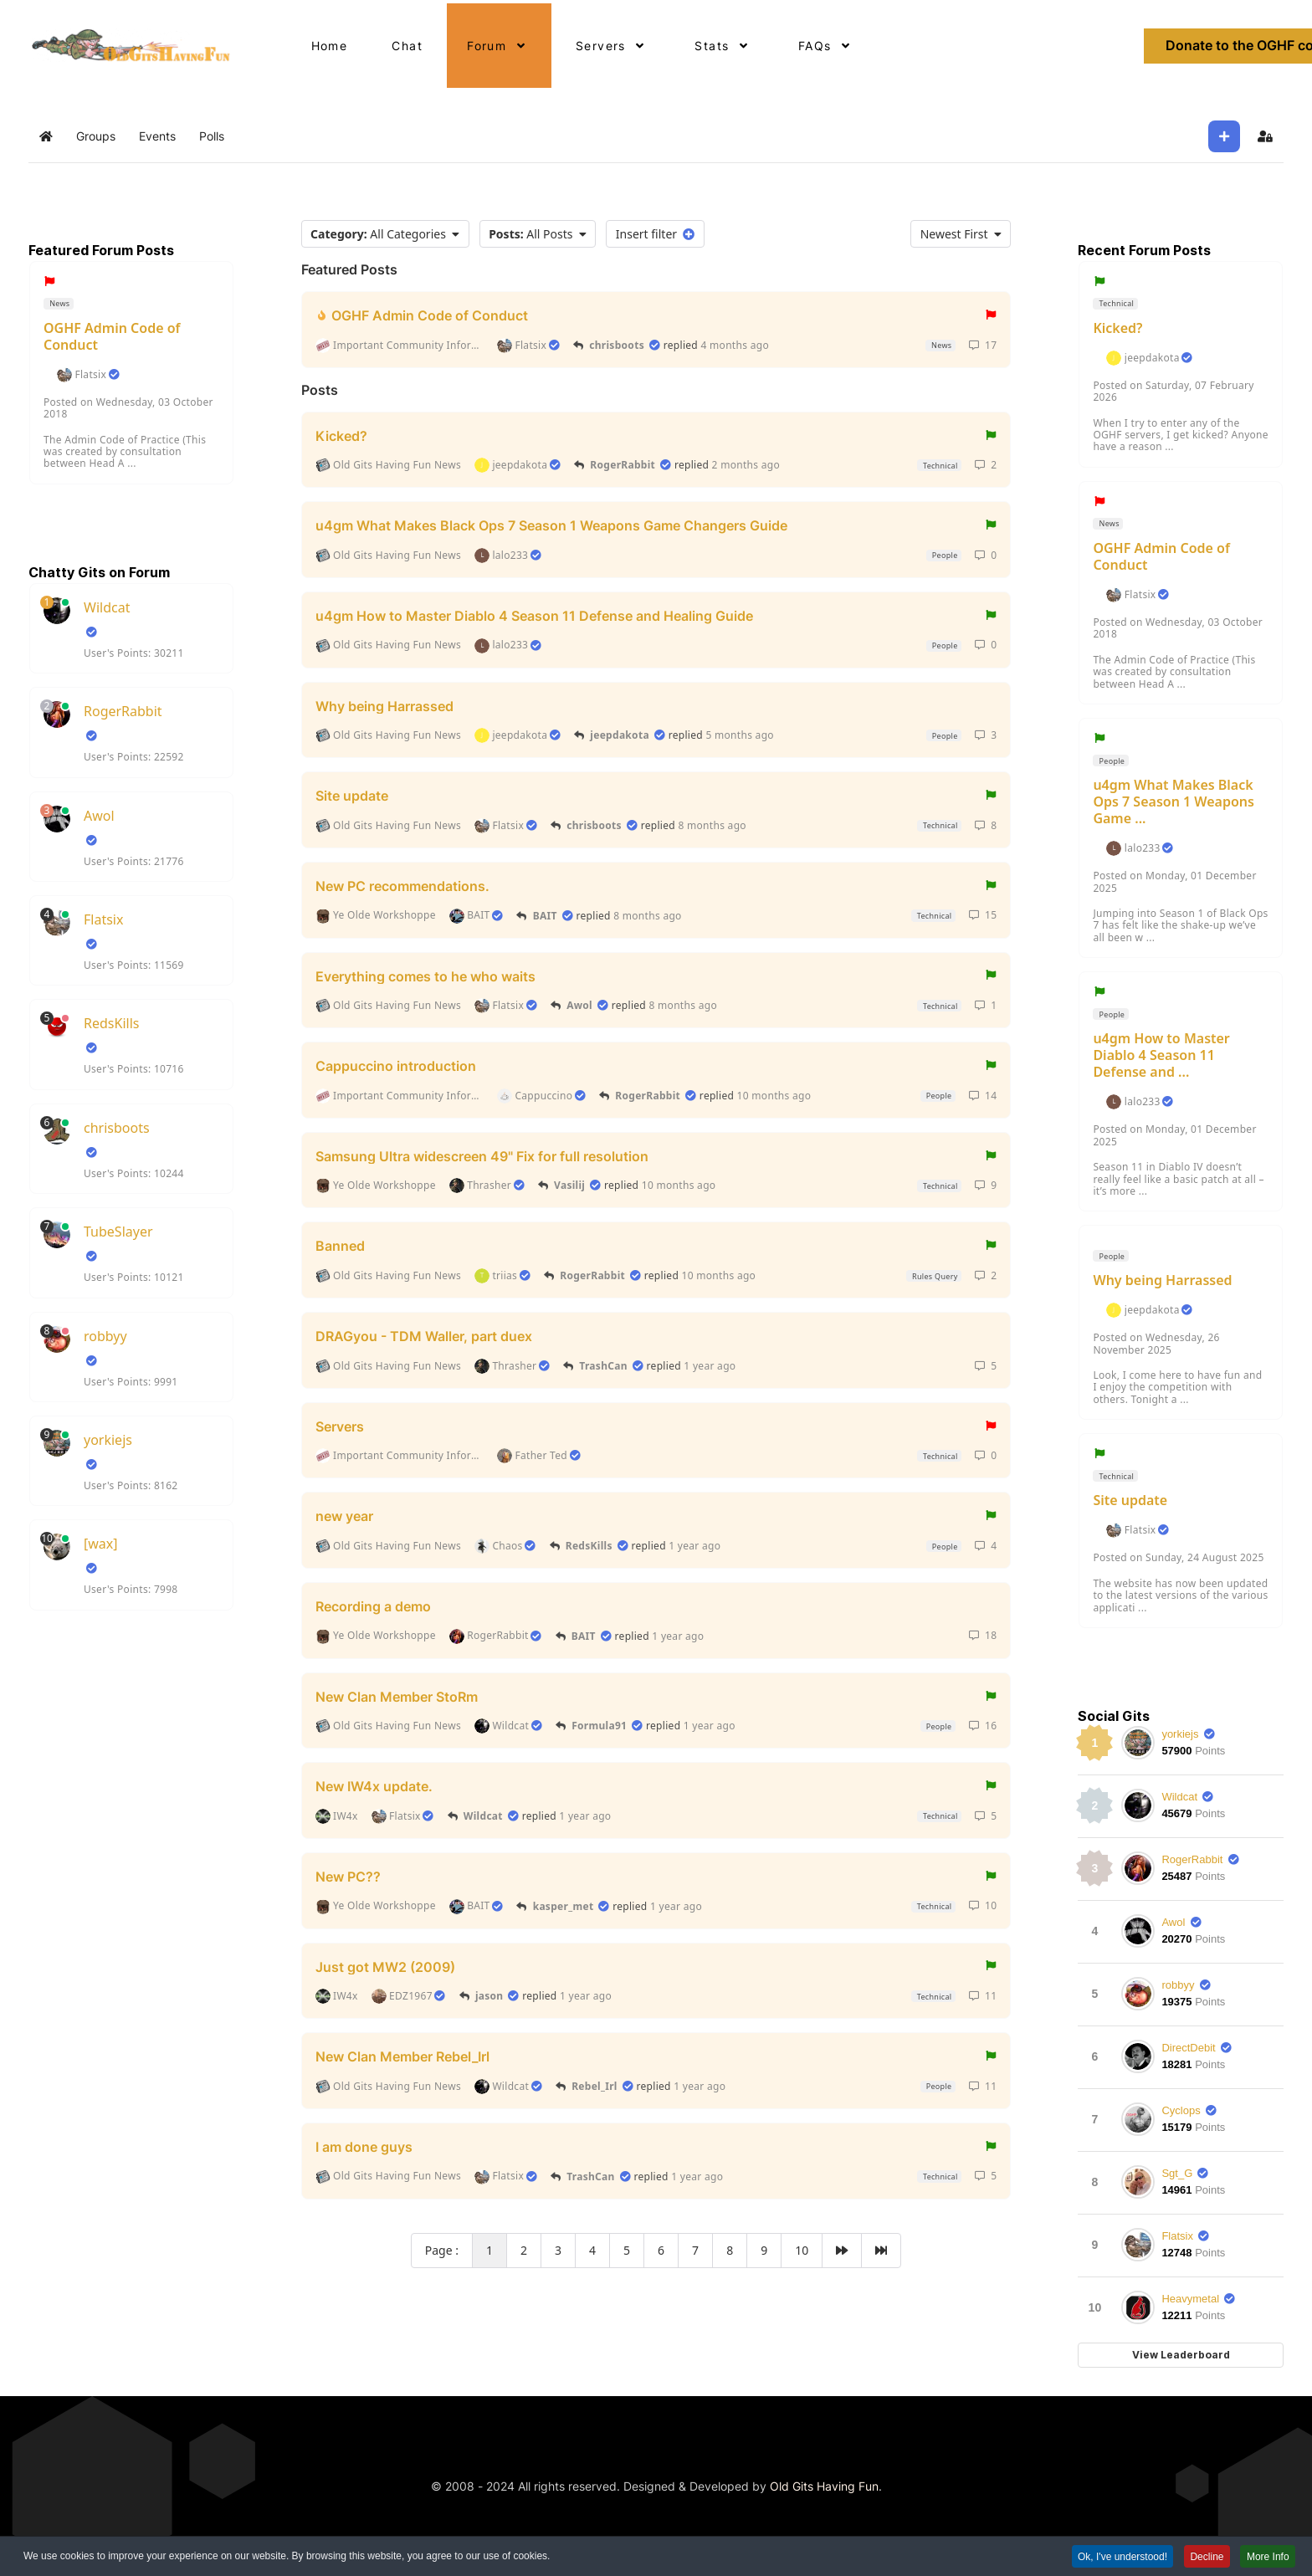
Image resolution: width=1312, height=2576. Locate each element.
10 (983, 1905)
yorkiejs (108, 1440)
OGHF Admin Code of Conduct (112, 336)
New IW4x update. (374, 1786)
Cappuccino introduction (395, 1066)
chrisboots (117, 1128)
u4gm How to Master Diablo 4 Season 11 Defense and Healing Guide (534, 615)
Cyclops (1180, 2110)
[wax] (101, 1543)
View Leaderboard (1181, 2354)
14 (983, 1095)
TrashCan (603, 1366)
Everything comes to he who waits (425, 975)
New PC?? (348, 1876)
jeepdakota (619, 735)
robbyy (105, 1336)
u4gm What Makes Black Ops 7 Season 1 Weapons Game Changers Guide (551, 525)
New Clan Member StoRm (396, 1695)
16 (983, 1725)
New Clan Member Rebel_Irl (402, 2056)
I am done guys (364, 2146)
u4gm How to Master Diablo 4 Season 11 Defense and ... (1161, 1055)
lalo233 (1143, 848)
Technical (938, 465)
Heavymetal (1190, 2298)
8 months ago (712, 825)
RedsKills (111, 1023)
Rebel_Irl (594, 2086)
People (943, 555)
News (59, 303)
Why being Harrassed (384, 705)
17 (983, 345)
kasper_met (563, 1906)
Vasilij (569, 1185)
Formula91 (599, 1725)
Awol (99, 816)
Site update (351, 795)
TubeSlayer (118, 1231)
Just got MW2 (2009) (385, 1966)
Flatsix (90, 375)
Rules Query (933, 1276)
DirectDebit (1188, 2047)
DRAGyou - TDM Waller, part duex (423, 1336)
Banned (340, 1245)
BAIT (545, 916)
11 (983, 1996)
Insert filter (655, 234)
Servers (339, 1425)
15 (983, 915)
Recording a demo (373, 1606)
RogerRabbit (123, 711)
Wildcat (107, 607)
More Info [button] (1267, 2559)
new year (344, 1516)
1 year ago (709, 1366)
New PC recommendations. (402, 886)
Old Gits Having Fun (824, 2486)
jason (489, 1996)
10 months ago (774, 1095)
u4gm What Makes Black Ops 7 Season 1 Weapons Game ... (1173, 801)
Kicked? (341, 435)
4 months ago (734, 345)
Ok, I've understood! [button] (1119, 2559)
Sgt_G (1176, 2173)
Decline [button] (1205, 2559)
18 (983, 1635)
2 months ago (746, 465)
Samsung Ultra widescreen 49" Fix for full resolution (481, 1155)
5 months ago (739, 735)
